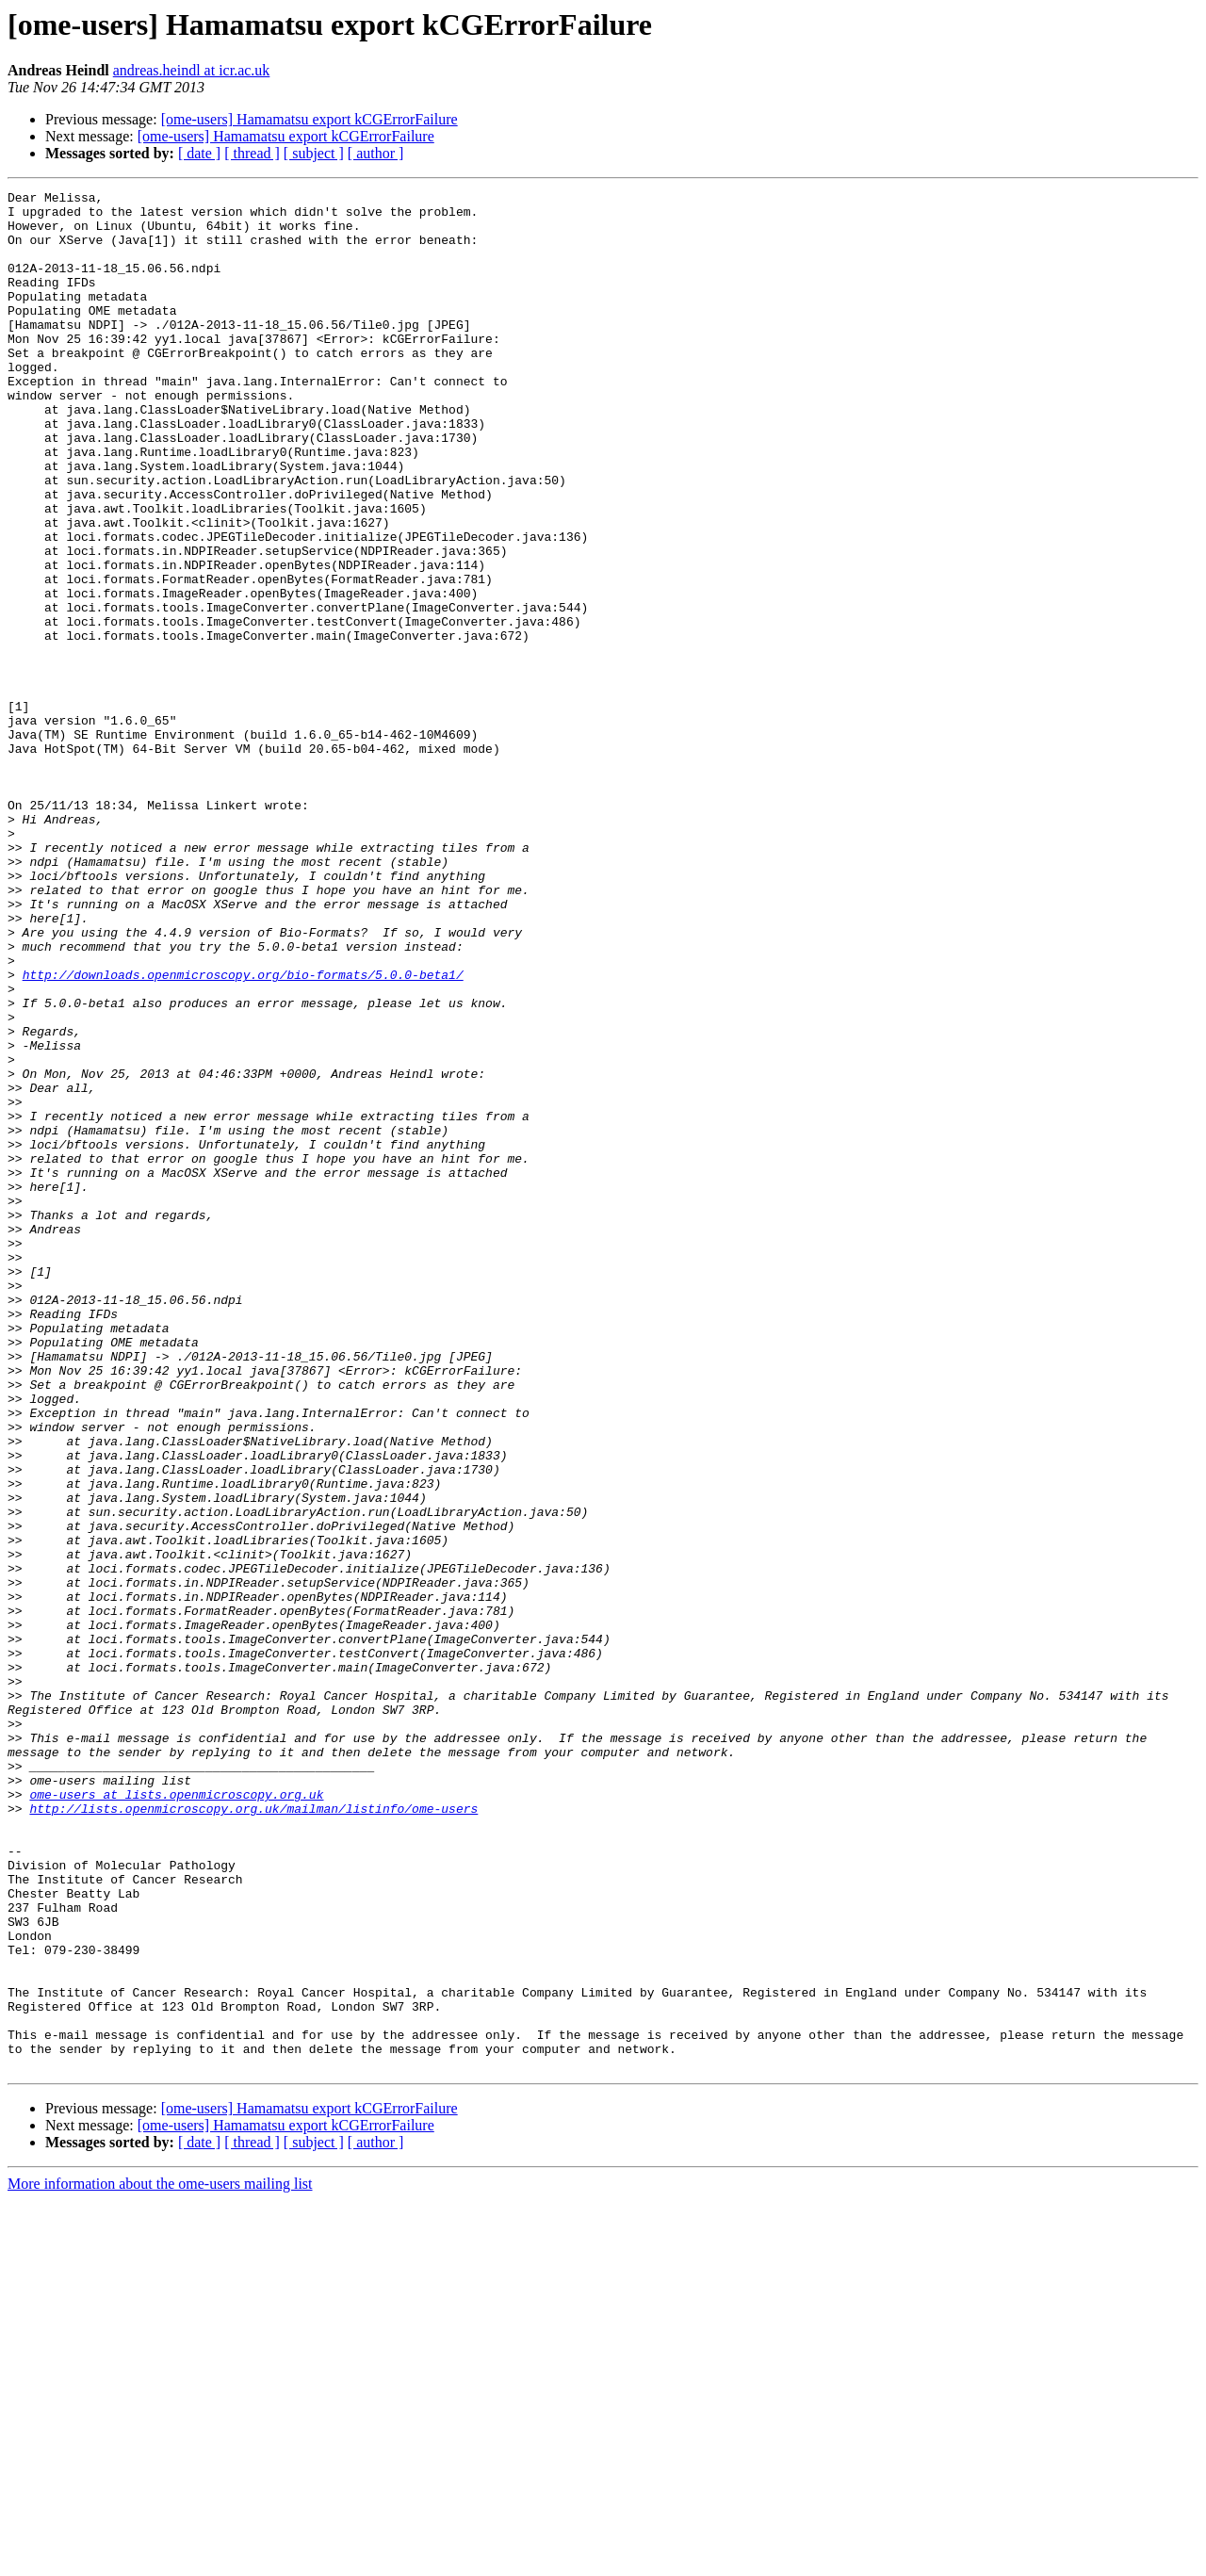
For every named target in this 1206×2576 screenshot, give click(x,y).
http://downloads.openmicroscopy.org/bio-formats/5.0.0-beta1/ (243, 1132)
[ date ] (199, 153)
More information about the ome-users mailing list (160, 2560)
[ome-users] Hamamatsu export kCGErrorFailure (309, 119)
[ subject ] (314, 153)
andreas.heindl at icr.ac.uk (191, 70)
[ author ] (376, 153)
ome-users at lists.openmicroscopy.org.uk (176, 2116)
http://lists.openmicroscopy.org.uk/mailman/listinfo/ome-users (253, 2133)
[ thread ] (252, 153)
